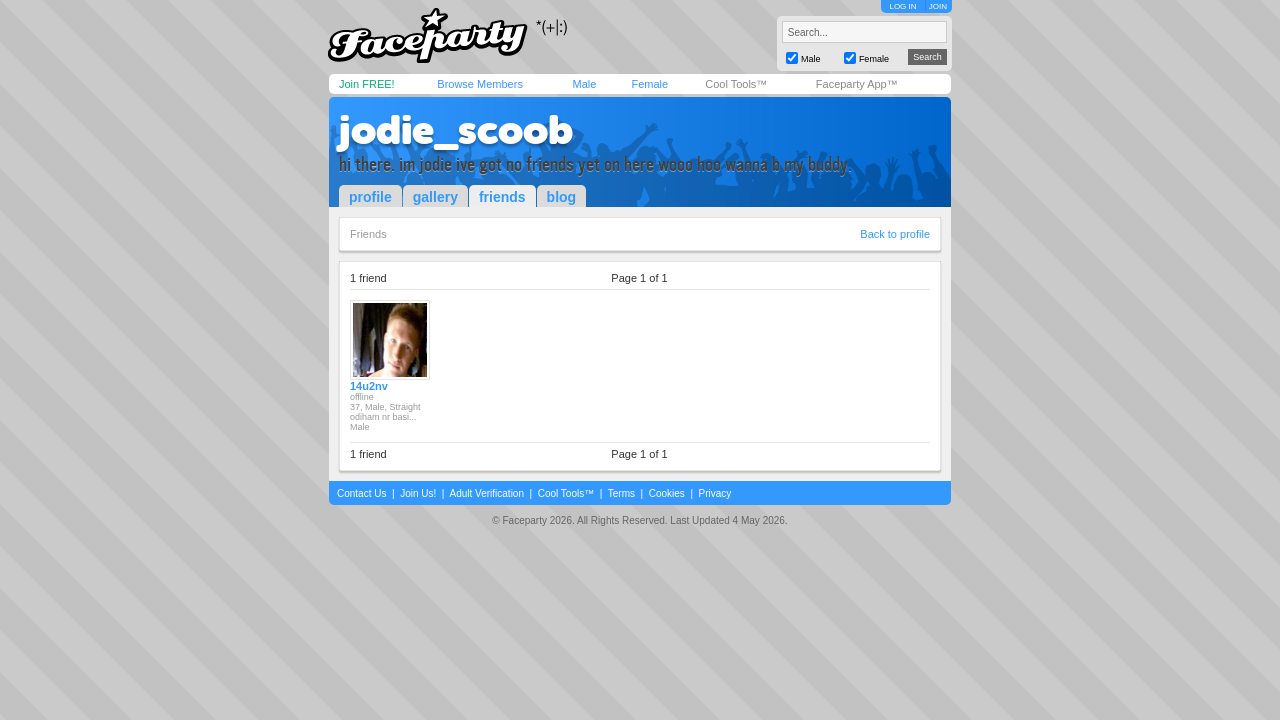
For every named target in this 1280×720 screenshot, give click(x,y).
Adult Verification (486, 493)
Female (649, 84)
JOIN (938, 6)
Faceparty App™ (857, 84)
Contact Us (361, 493)
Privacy (715, 493)
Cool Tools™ (736, 84)
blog (562, 197)
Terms (621, 493)
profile (370, 197)
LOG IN (902, 6)
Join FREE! (367, 84)
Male (584, 84)
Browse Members (480, 84)
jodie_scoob (456, 130)
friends (502, 197)
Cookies (667, 493)
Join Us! (418, 493)
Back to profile (895, 234)
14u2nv (369, 386)
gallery (435, 197)
